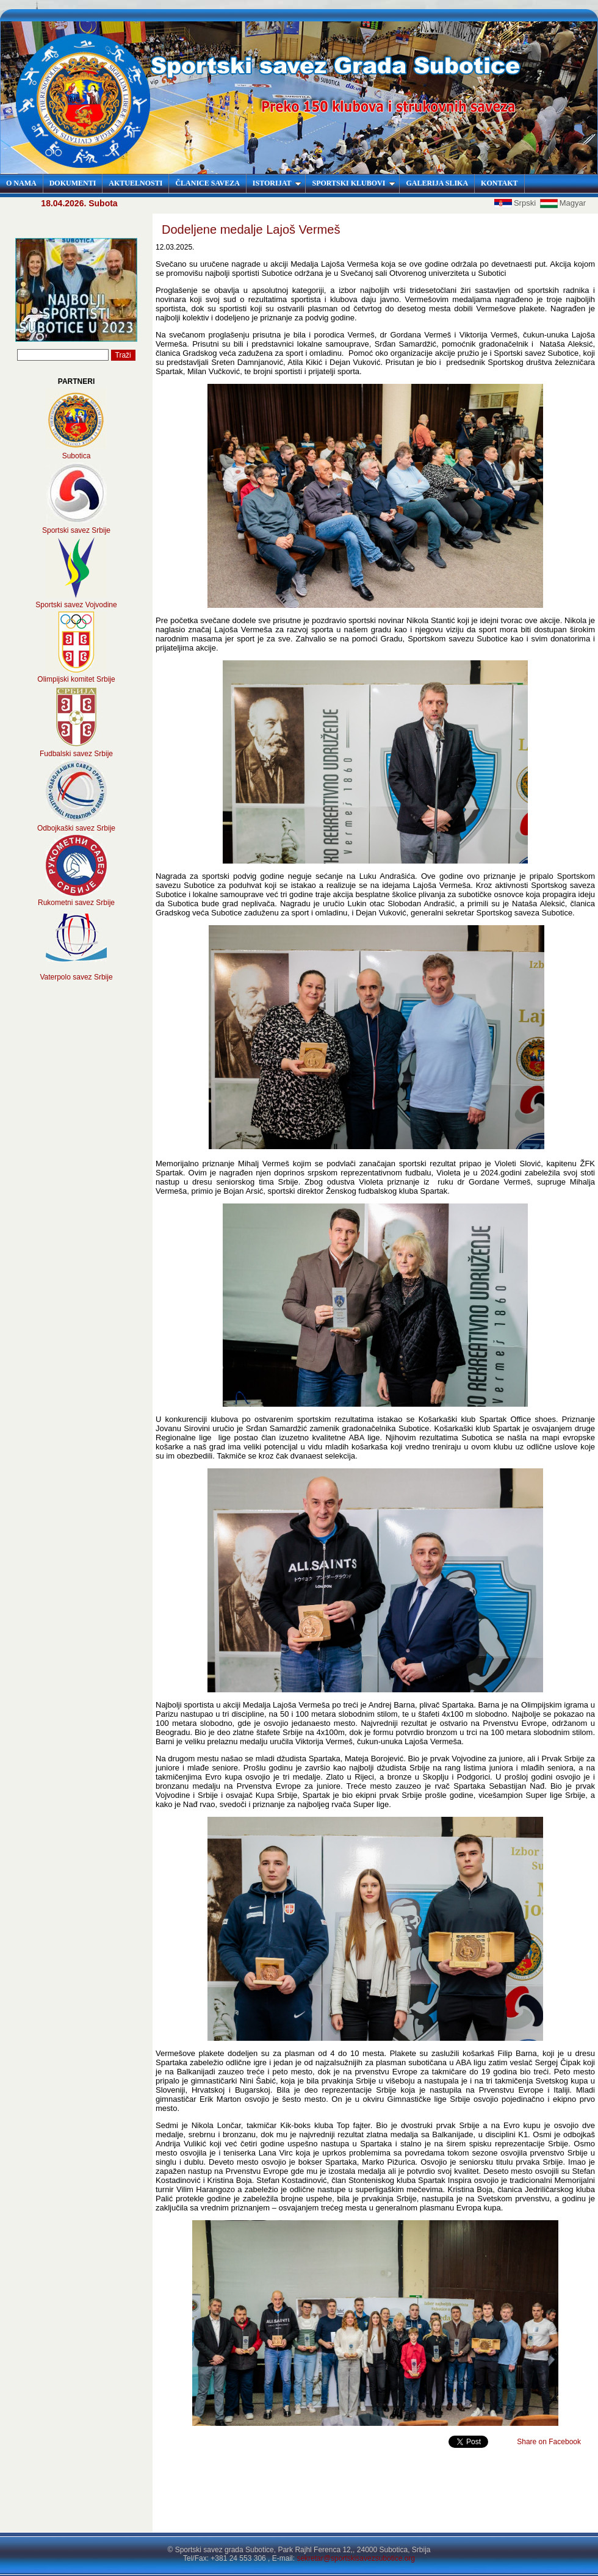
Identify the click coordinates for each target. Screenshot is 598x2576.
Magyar (563, 202)
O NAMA (21, 183)
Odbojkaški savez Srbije (76, 828)
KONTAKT (499, 183)
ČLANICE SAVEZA (207, 183)
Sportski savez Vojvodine (76, 605)
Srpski (516, 202)
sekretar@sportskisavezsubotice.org (356, 2558)
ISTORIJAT (277, 183)
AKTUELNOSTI (135, 183)
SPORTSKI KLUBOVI (353, 183)
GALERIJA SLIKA (437, 183)
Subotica (76, 456)
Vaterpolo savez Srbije (76, 977)
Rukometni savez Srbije (76, 902)
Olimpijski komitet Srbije (76, 679)
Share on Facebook (549, 2441)
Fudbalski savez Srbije (76, 753)
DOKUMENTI (72, 183)
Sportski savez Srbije (76, 530)
